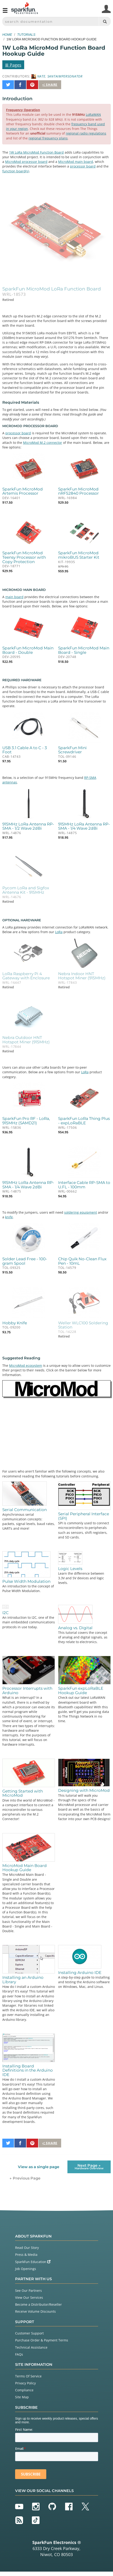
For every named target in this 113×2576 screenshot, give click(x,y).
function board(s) (15, 171)
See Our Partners (28, 2290)
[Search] (105, 21)
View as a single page (38, 2167)
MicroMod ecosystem (25, 1365)
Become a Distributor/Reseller (38, 2304)
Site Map (22, 2397)
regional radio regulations (86, 133)
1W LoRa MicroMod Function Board (36, 152)
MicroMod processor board (26, 161)
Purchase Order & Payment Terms (41, 2340)
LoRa (59, 932)
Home (7, 34)
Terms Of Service (28, 2376)
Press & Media (26, 2254)
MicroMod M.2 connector (42, 442)
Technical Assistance (31, 2347)
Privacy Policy (25, 2383)
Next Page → (89, 2166)
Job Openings (25, 2268)
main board (14, 597)
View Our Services (29, 2297)
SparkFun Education (32, 2262)
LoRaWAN (93, 114)
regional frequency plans (48, 138)
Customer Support (29, 2333)
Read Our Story (27, 2247)
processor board (83, 166)
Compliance (24, 2390)
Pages (13, 65)
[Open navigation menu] (5, 12)
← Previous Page (25, 2178)
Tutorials (26, 34)
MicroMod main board (75, 161)
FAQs (19, 2354)
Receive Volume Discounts (35, 2311)
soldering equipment (80, 1212)
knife (9, 1217)
